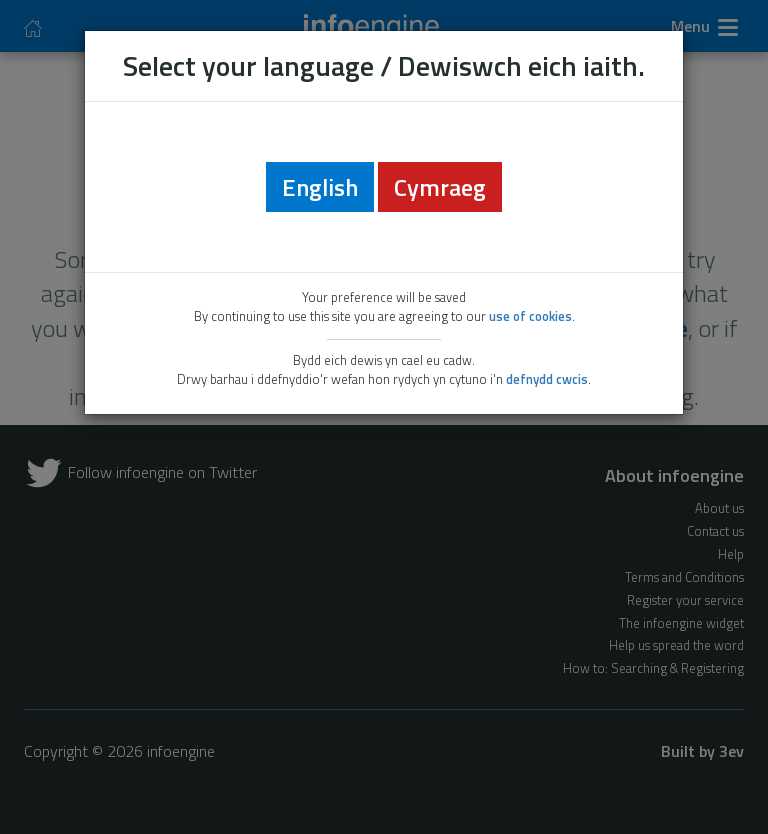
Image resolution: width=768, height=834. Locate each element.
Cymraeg (440, 187)
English (320, 187)
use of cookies (530, 316)
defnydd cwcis (547, 379)
